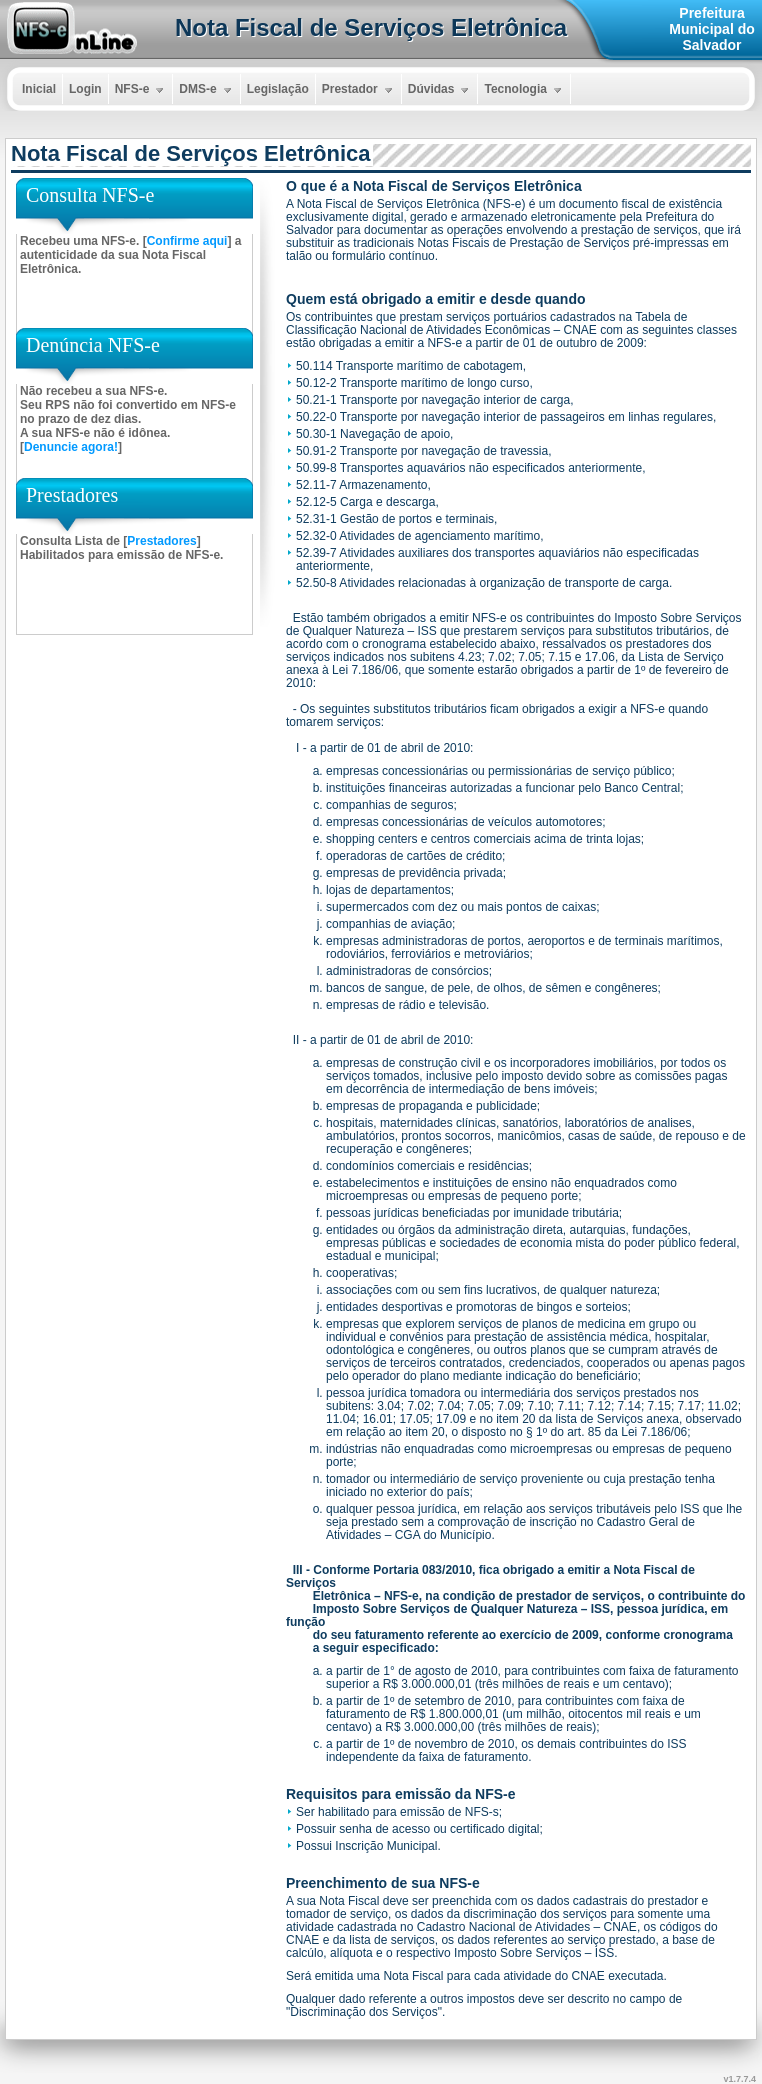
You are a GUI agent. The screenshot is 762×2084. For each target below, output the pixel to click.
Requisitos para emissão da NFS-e (401, 1794)
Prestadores (161, 541)
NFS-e (142, 90)
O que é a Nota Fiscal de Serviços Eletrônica (434, 186)
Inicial (39, 89)
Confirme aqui (187, 241)
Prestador (359, 90)
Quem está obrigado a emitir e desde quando (436, 299)
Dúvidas (441, 90)
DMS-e (207, 90)
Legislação (278, 89)
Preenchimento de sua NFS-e (383, 1883)
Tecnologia (524, 90)
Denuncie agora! (71, 447)
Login (85, 89)
